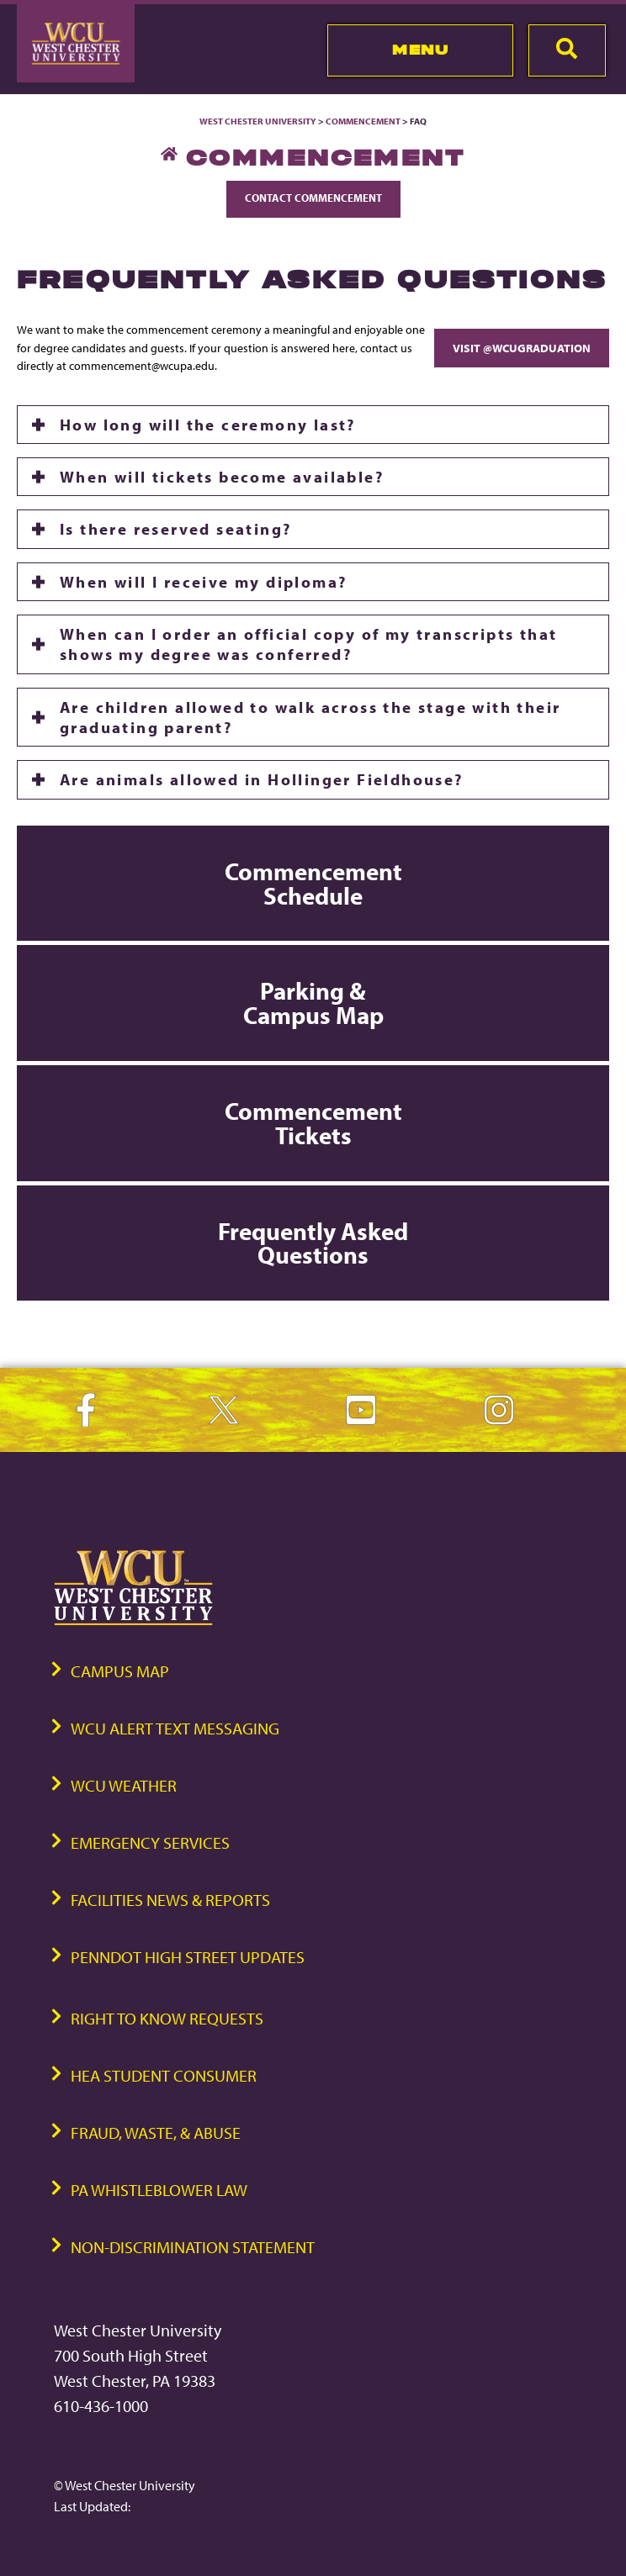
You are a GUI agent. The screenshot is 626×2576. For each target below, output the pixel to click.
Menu (420, 49)
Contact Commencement (313, 197)
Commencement (363, 121)
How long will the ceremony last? (208, 424)
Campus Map (120, 1670)
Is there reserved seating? (175, 529)
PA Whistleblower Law (159, 2189)
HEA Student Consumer (164, 2075)
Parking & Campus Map (313, 1002)
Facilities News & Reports (170, 1899)
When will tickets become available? (222, 477)
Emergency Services (150, 1842)
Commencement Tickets (313, 1122)
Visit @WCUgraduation (522, 348)
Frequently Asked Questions (313, 1243)
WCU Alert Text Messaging (175, 1728)
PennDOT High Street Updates (188, 1956)
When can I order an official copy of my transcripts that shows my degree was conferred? (308, 644)
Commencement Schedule (313, 883)
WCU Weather (124, 1785)
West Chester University (257, 121)
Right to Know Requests (167, 2018)
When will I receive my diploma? (203, 582)
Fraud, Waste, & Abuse (156, 2132)
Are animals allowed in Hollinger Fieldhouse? (262, 779)
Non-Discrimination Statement (193, 2246)
